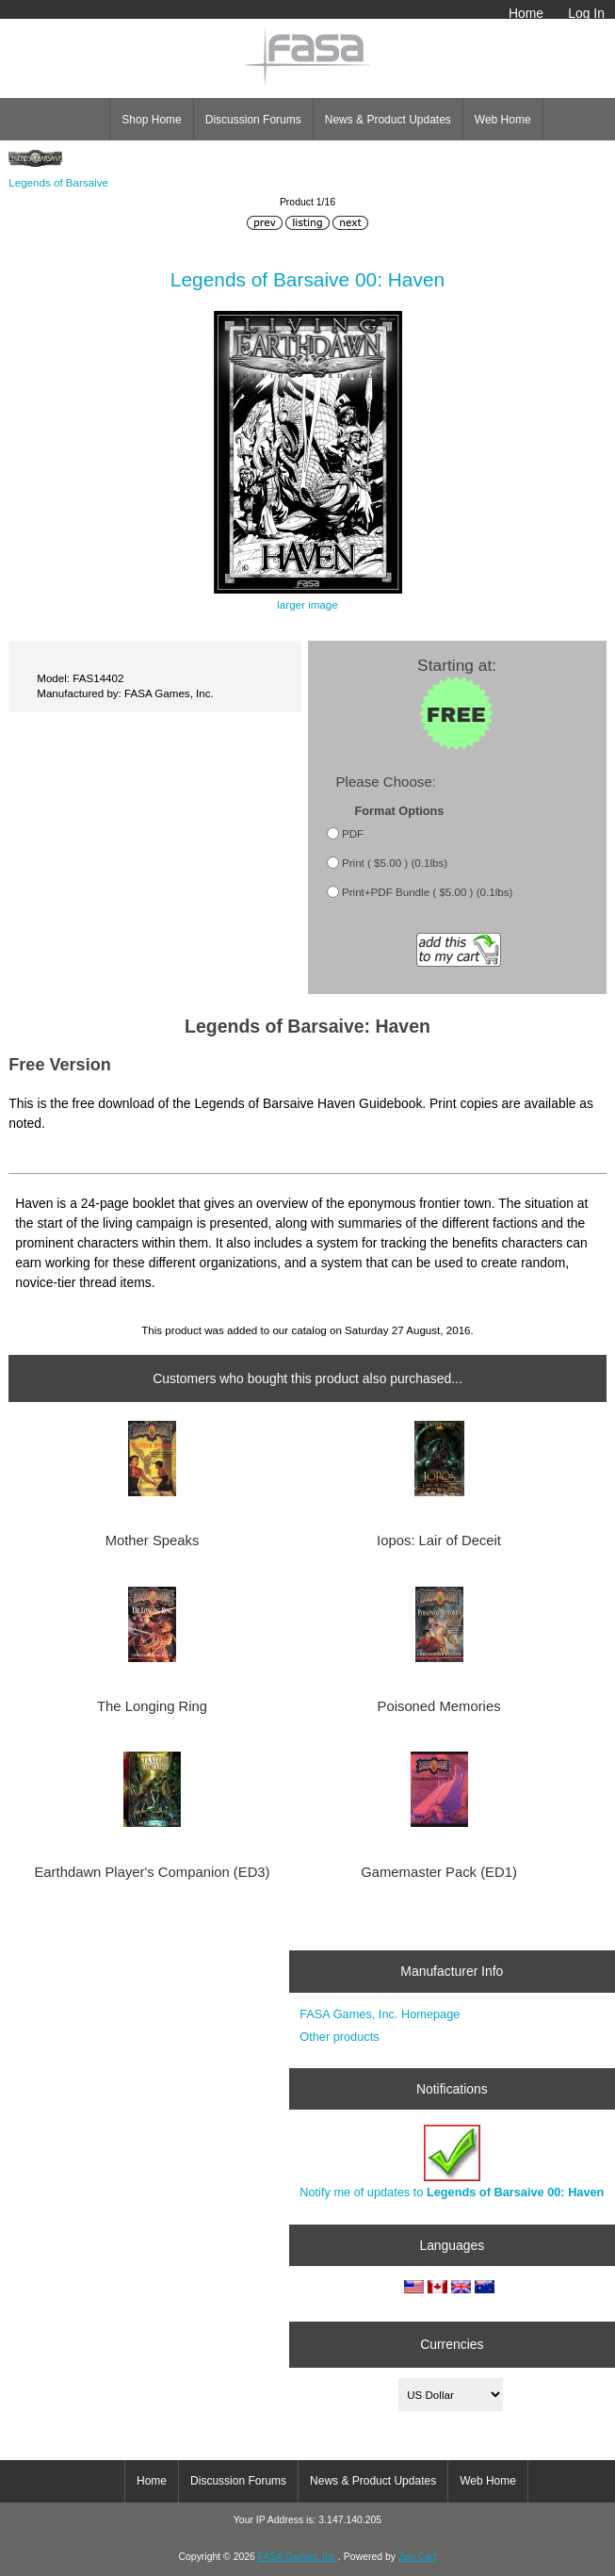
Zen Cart (417, 2557)
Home (526, 13)
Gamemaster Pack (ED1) (439, 1872)
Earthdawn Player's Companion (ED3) (151, 1872)
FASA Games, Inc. (298, 2557)
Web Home (503, 119)
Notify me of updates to (451, 2162)
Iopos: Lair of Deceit (439, 1540)
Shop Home (151, 119)
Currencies (451, 2344)
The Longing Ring (152, 1706)
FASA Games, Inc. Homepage (379, 2014)
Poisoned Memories (439, 1706)
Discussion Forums (253, 119)
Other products (339, 2037)
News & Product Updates (388, 119)
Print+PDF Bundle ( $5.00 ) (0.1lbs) (427, 892)
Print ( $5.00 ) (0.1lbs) (394, 862)
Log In (586, 13)
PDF (353, 833)
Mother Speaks (152, 1540)
